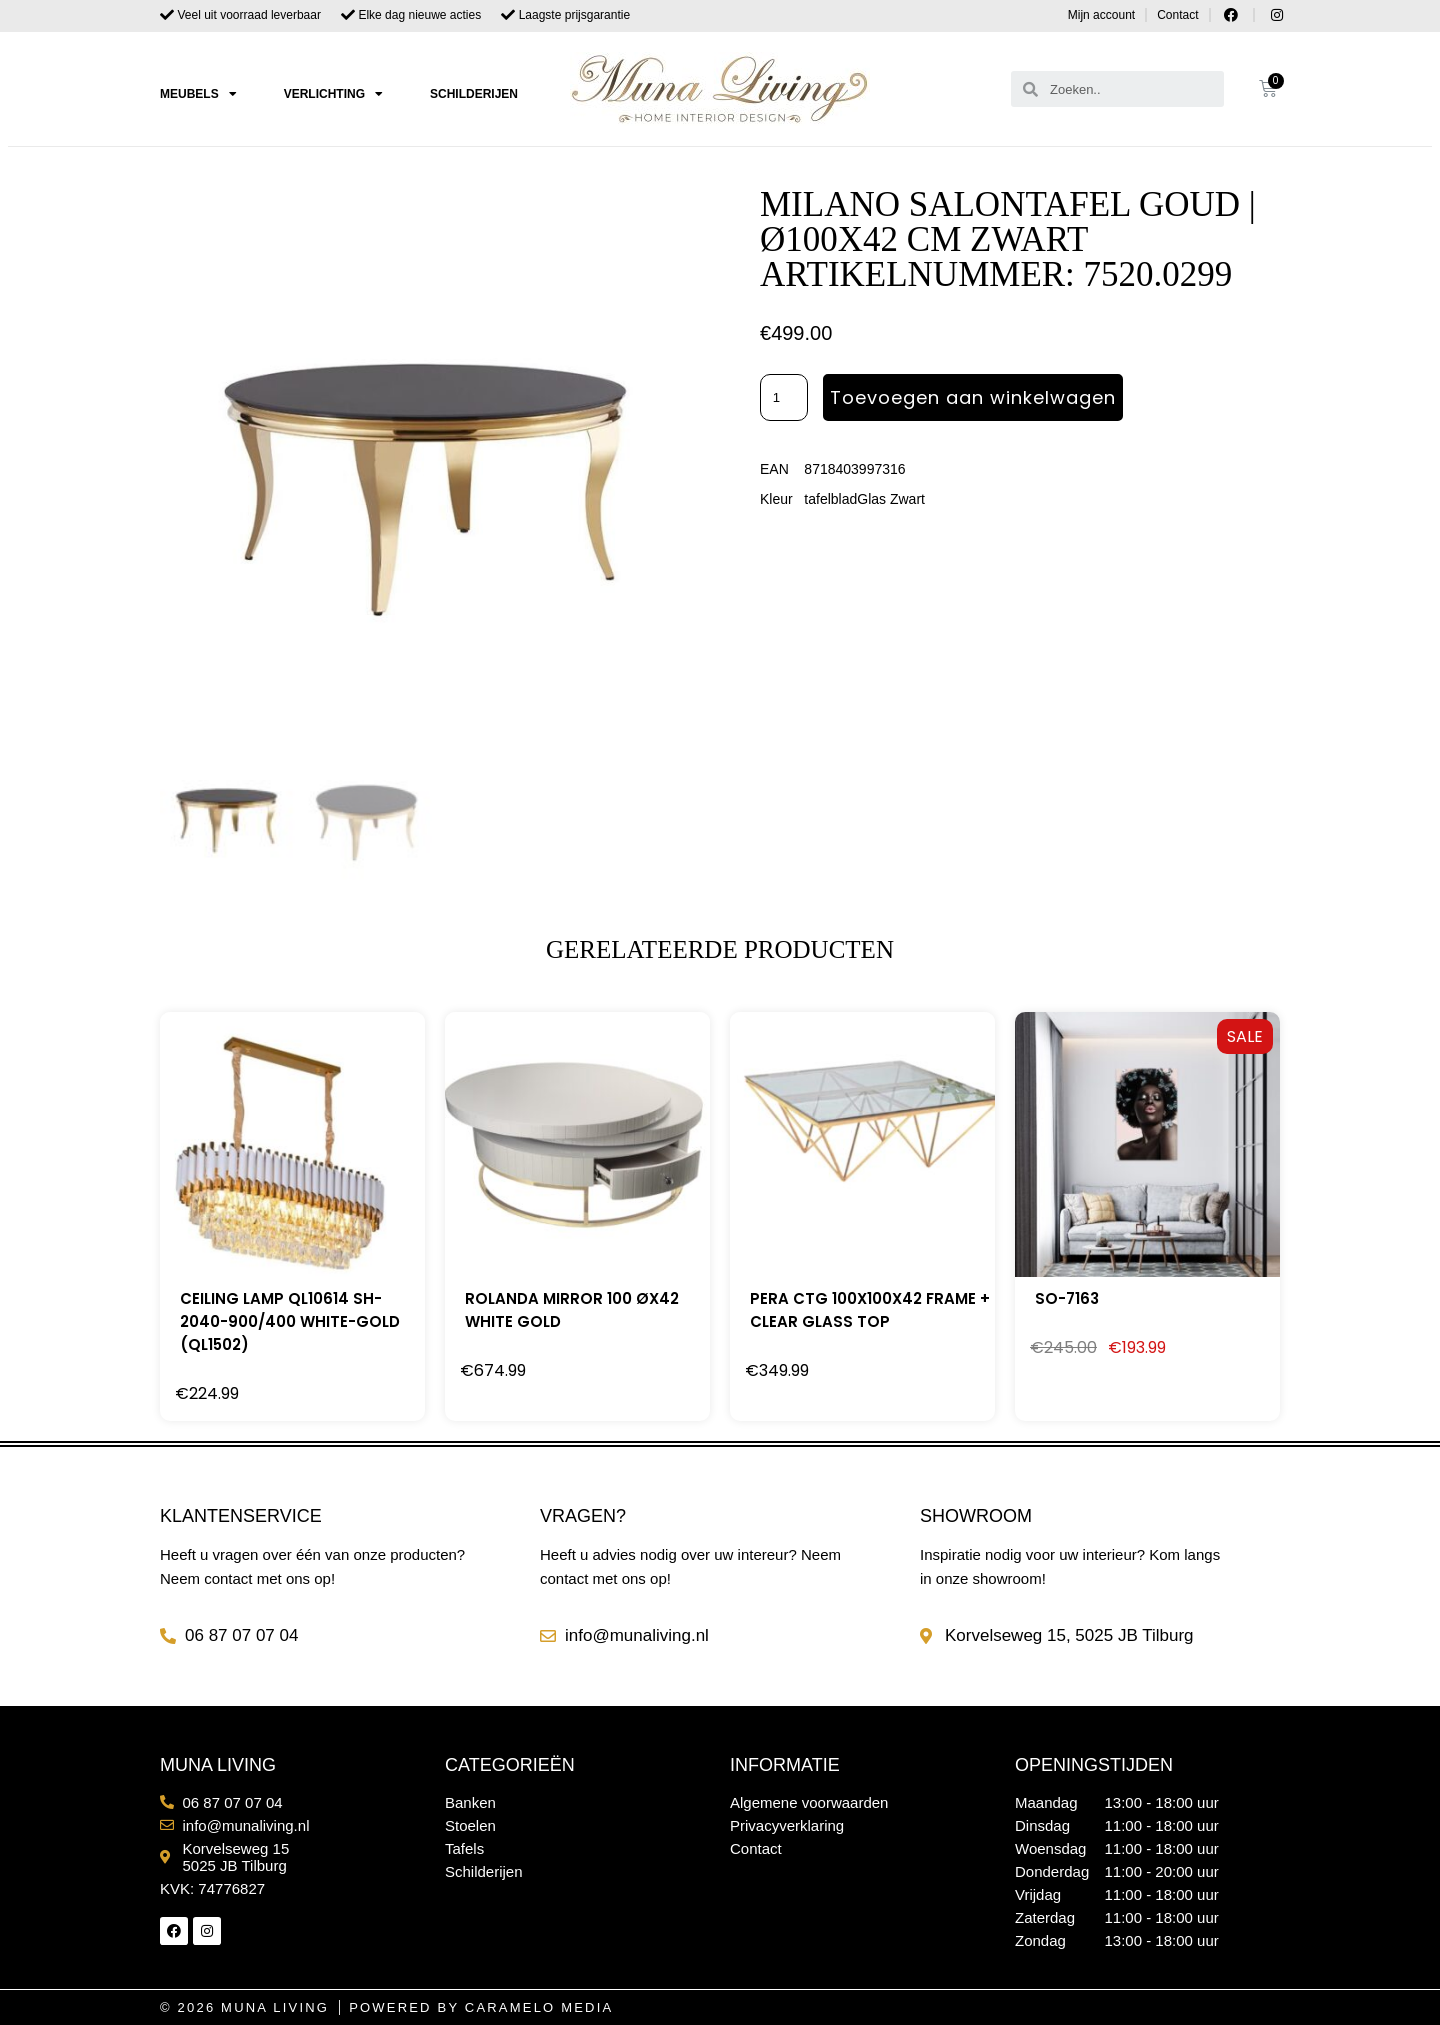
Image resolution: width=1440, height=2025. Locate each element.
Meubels (198, 94)
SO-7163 (1067, 1298)
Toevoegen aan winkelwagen (973, 397)
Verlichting (333, 94)
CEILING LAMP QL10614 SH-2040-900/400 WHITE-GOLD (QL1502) (290, 1321)
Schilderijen (474, 94)
